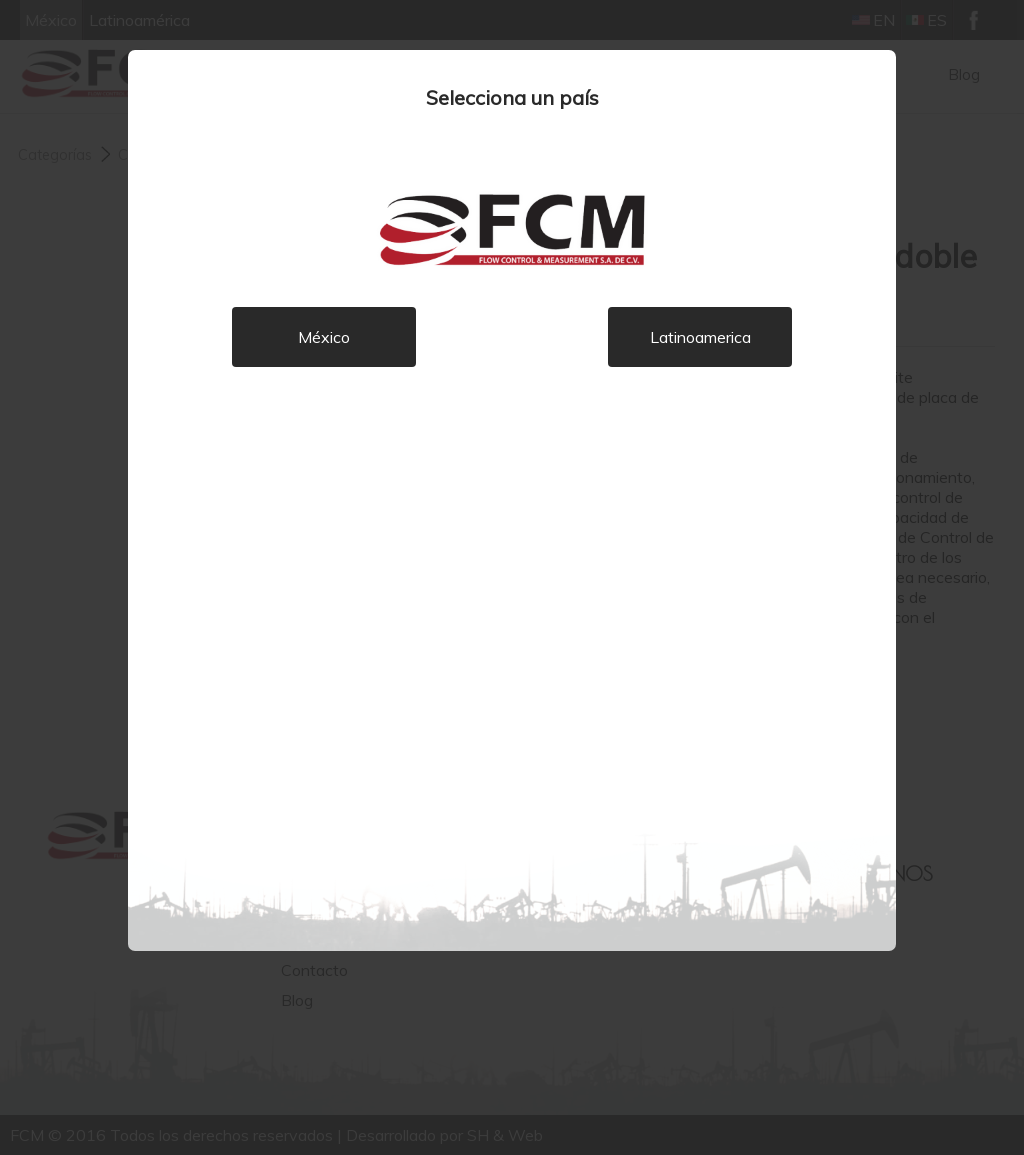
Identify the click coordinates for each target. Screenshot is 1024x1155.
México (324, 337)
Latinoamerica (700, 337)
